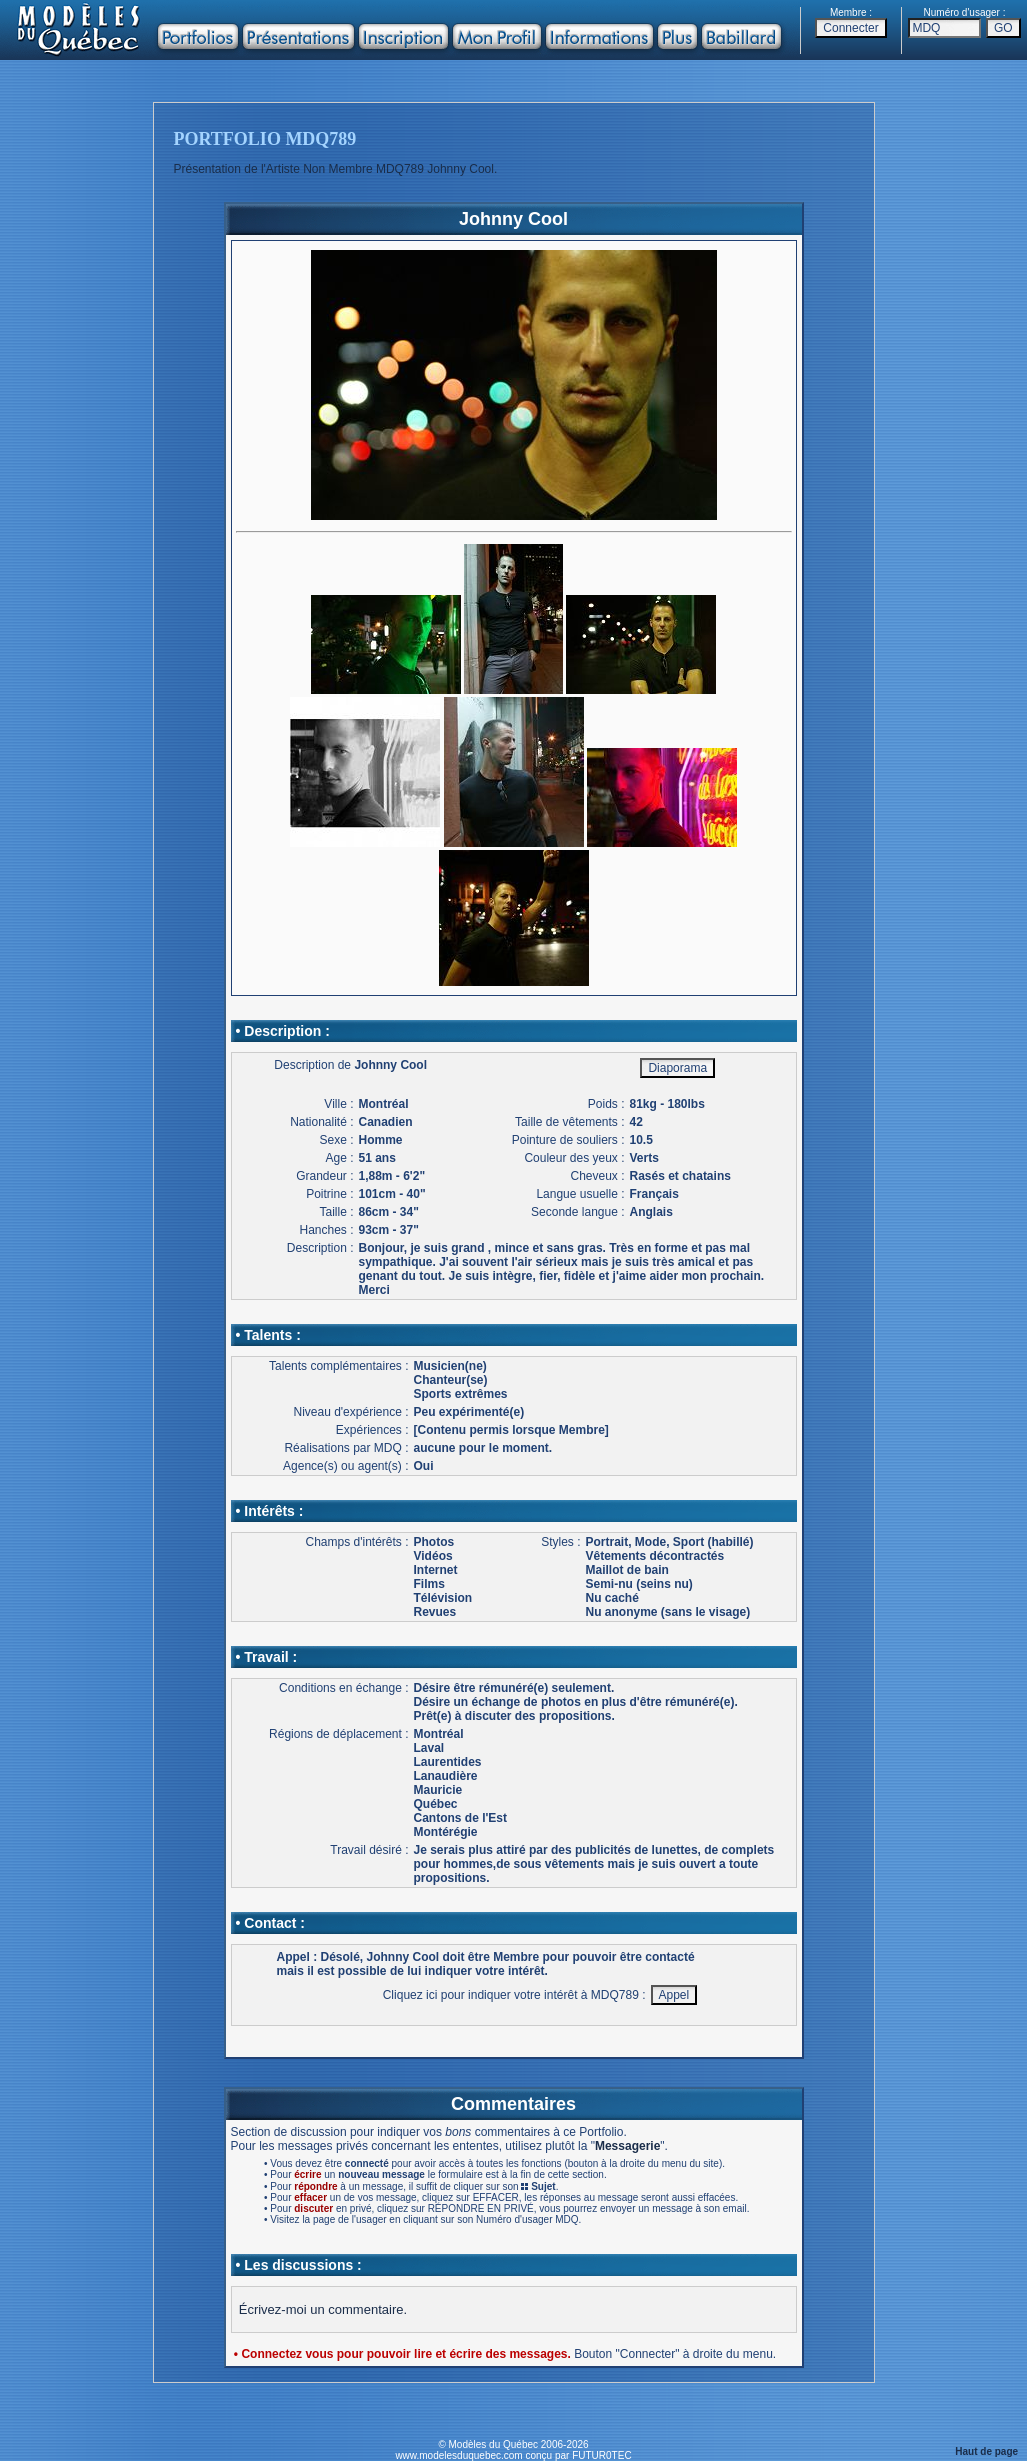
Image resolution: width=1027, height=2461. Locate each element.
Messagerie (627, 2146)
